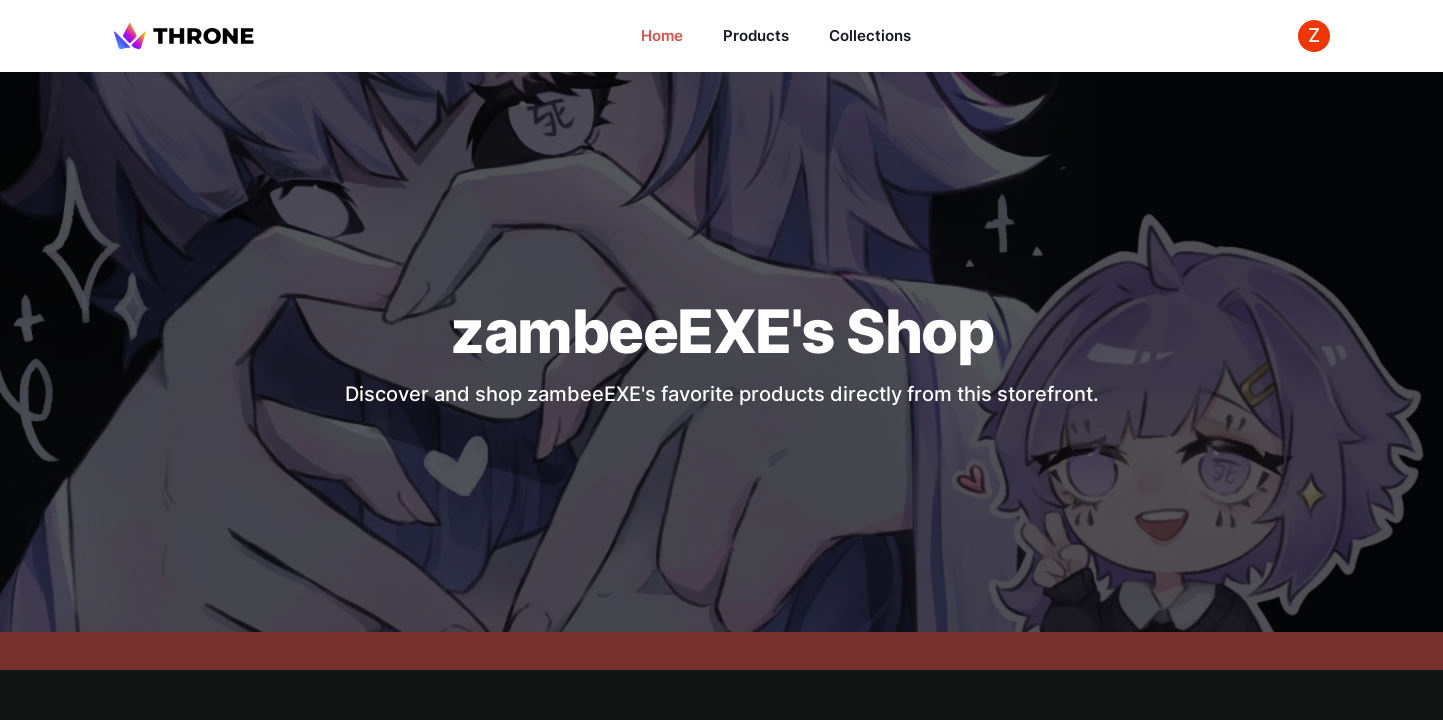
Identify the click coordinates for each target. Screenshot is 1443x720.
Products (756, 35)
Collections (870, 35)
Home (662, 35)
